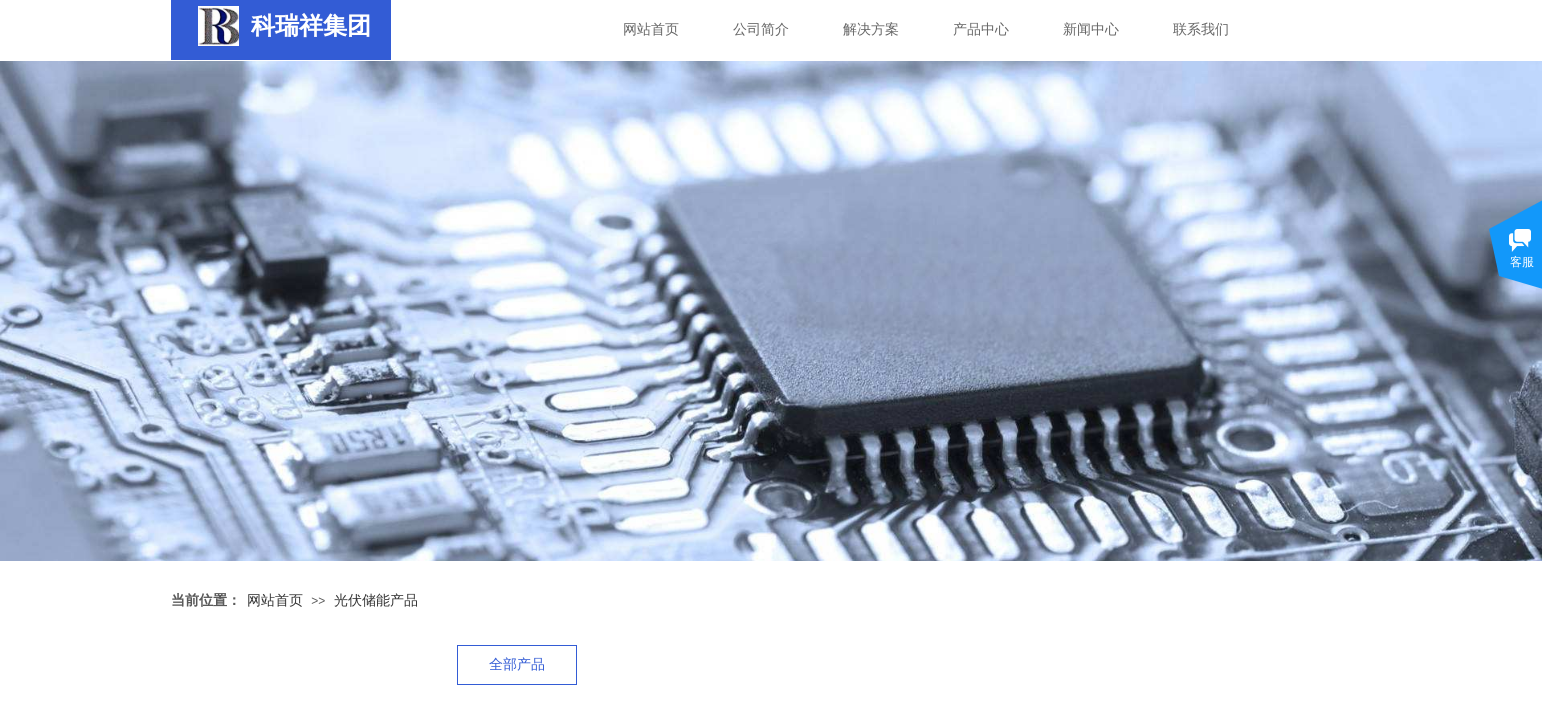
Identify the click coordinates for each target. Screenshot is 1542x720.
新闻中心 (1091, 29)
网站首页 (651, 29)
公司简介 (761, 29)
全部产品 (517, 664)
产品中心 (981, 29)
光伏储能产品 (376, 600)
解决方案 (871, 29)
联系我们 (1201, 29)
